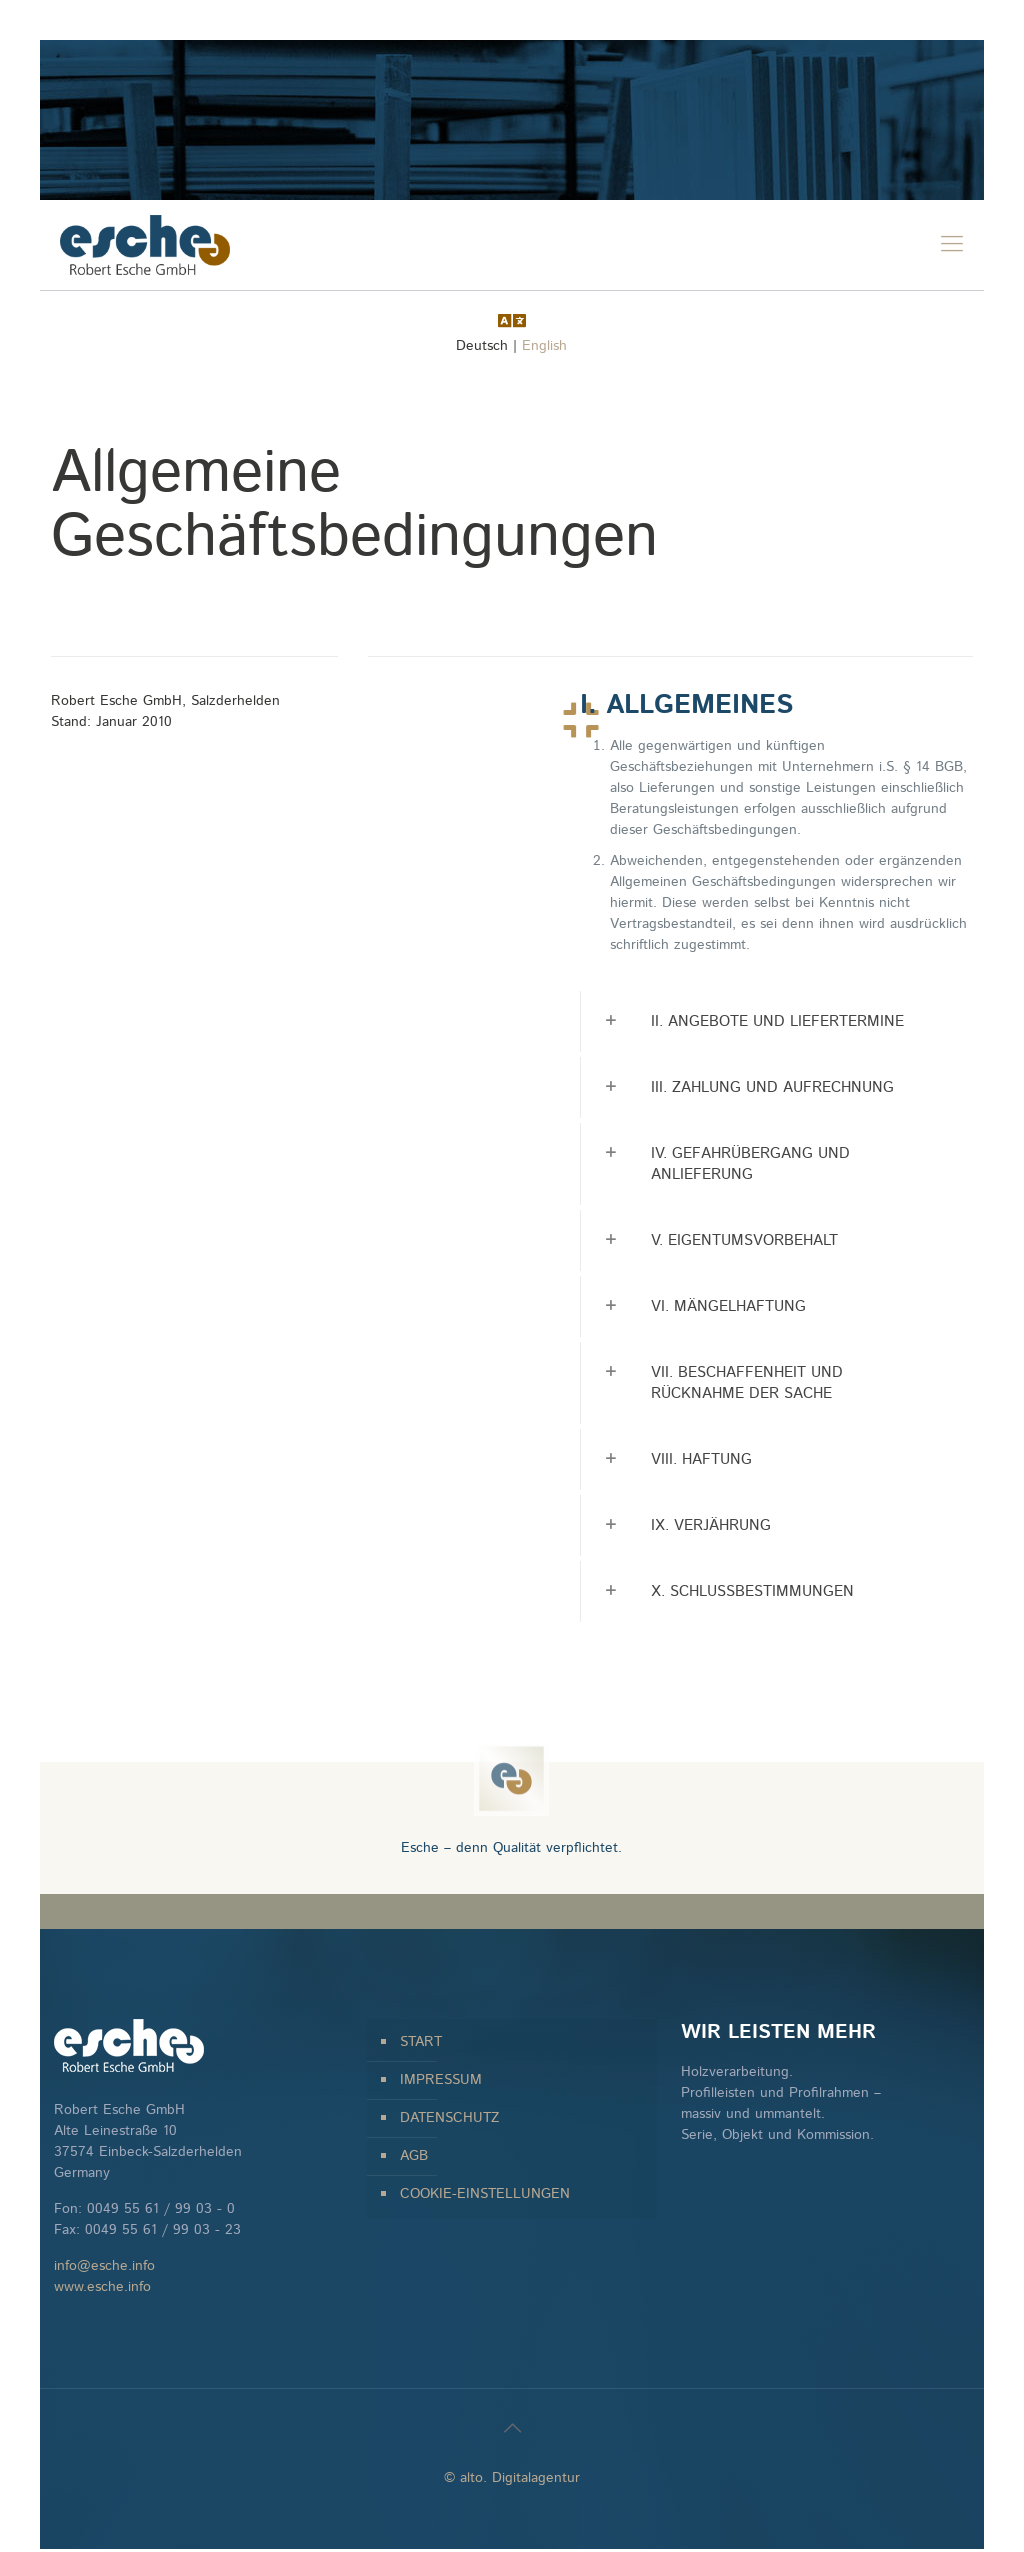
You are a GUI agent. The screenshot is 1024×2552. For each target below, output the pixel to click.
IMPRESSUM (441, 2080)
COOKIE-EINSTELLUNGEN (485, 2194)
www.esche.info (102, 2287)
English (544, 346)
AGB (414, 2156)
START (421, 2042)
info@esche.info (104, 2266)
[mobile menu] (952, 245)
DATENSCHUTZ (449, 2118)
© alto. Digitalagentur (512, 2478)
